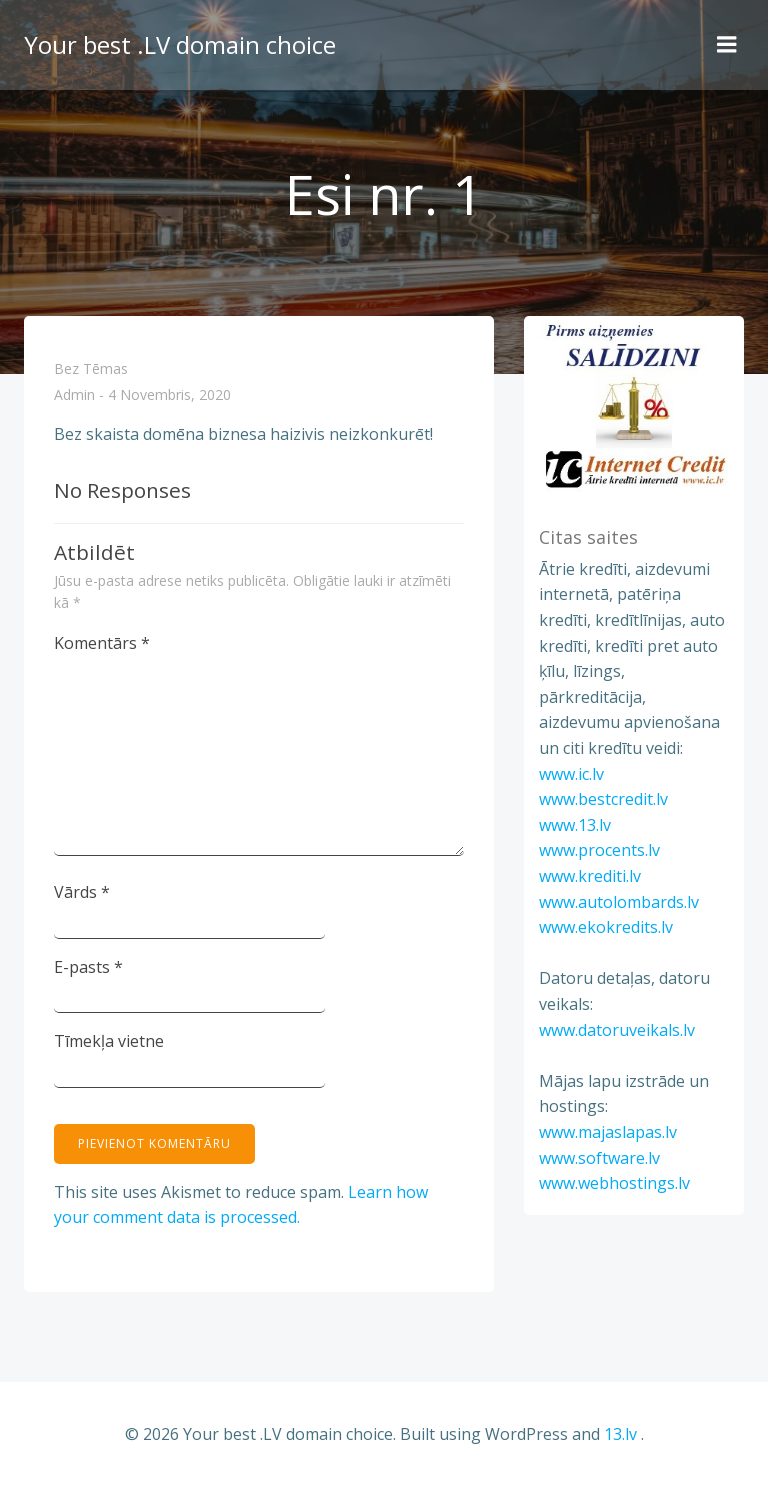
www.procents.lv (599, 850)
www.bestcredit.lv (603, 799)
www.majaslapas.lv (608, 1132)
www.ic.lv (571, 774)
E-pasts (88, 967)
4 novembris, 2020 (169, 395)
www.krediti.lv (590, 876)
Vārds (82, 892)
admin (74, 395)
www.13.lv (575, 825)
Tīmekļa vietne (109, 1041)
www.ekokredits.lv (606, 927)
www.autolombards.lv (619, 902)
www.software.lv (599, 1158)
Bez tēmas (91, 368)
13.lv (620, 1434)
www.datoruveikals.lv (617, 1030)
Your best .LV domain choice (180, 44)
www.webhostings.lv (614, 1183)
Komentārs (102, 643)
